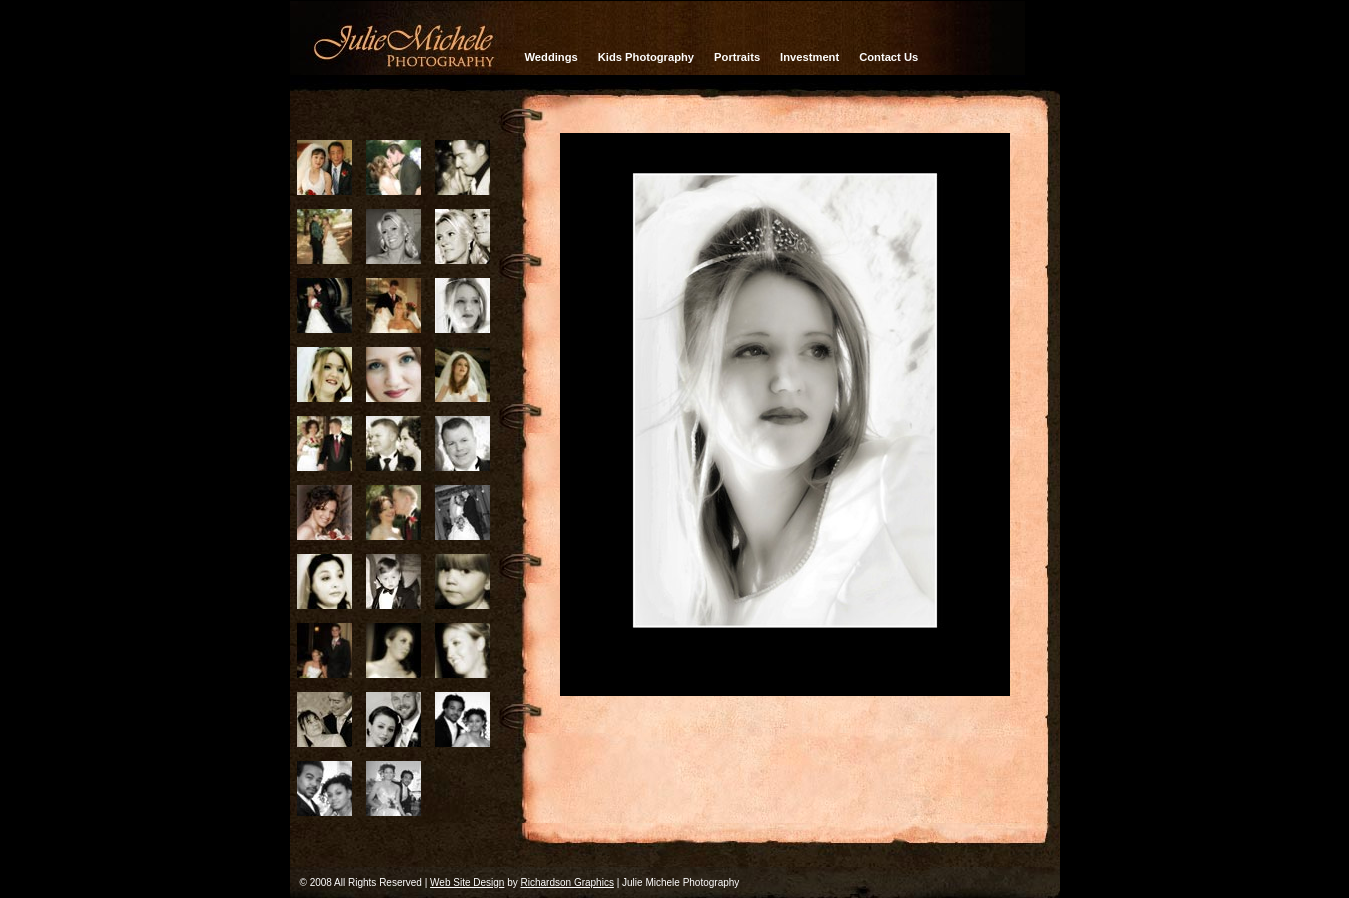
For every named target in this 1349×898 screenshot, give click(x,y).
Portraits (737, 57)
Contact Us (888, 57)
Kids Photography (646, 57)
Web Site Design (467, 882)
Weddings (551, 57)
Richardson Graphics (567, 882)
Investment (809, 57)
